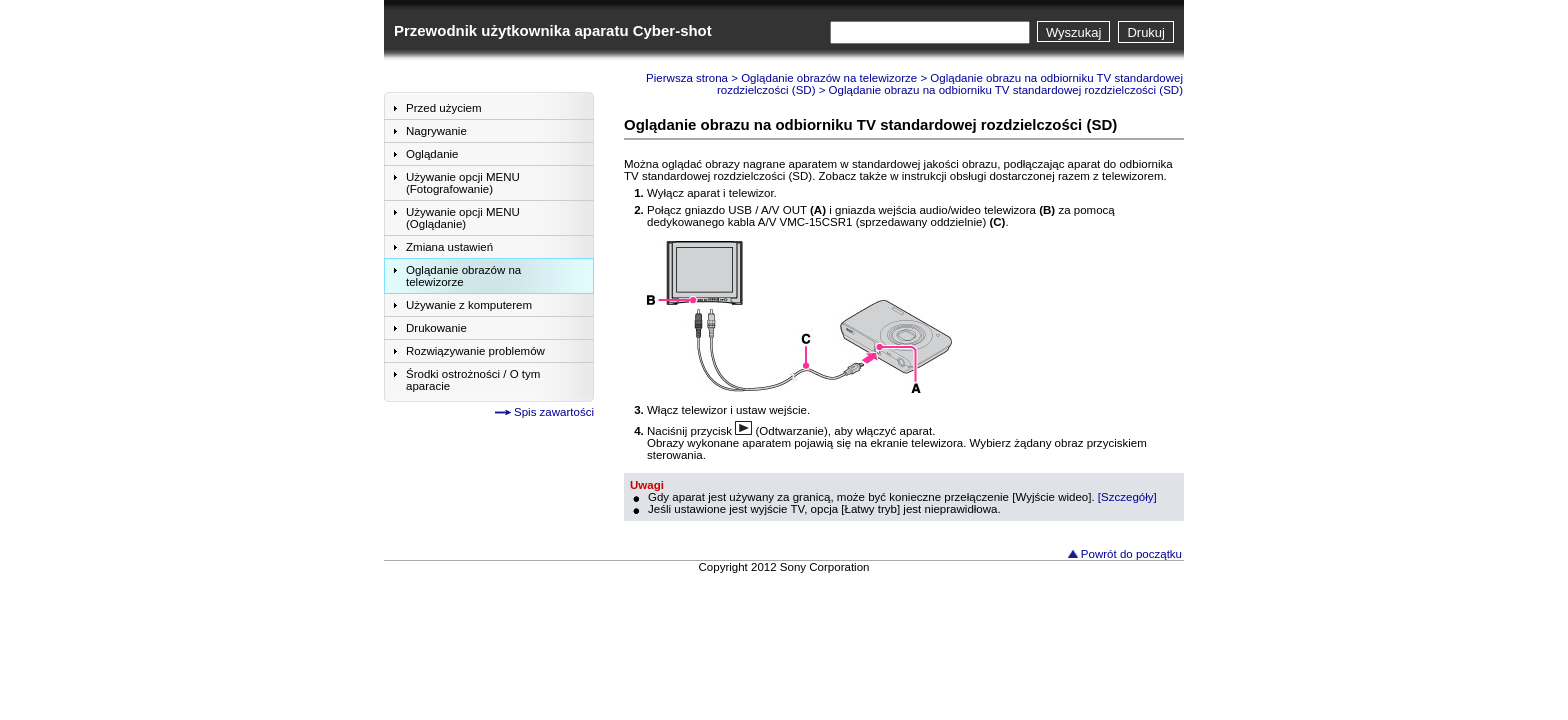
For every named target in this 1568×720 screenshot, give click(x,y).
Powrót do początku (1131, 554)
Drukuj (1146, 32)
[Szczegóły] (1127, 497)
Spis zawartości (554, 412)
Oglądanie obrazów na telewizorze (829, 78)
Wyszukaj (1074, 32)
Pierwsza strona (687, 78)
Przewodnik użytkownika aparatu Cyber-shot (553, 30)
